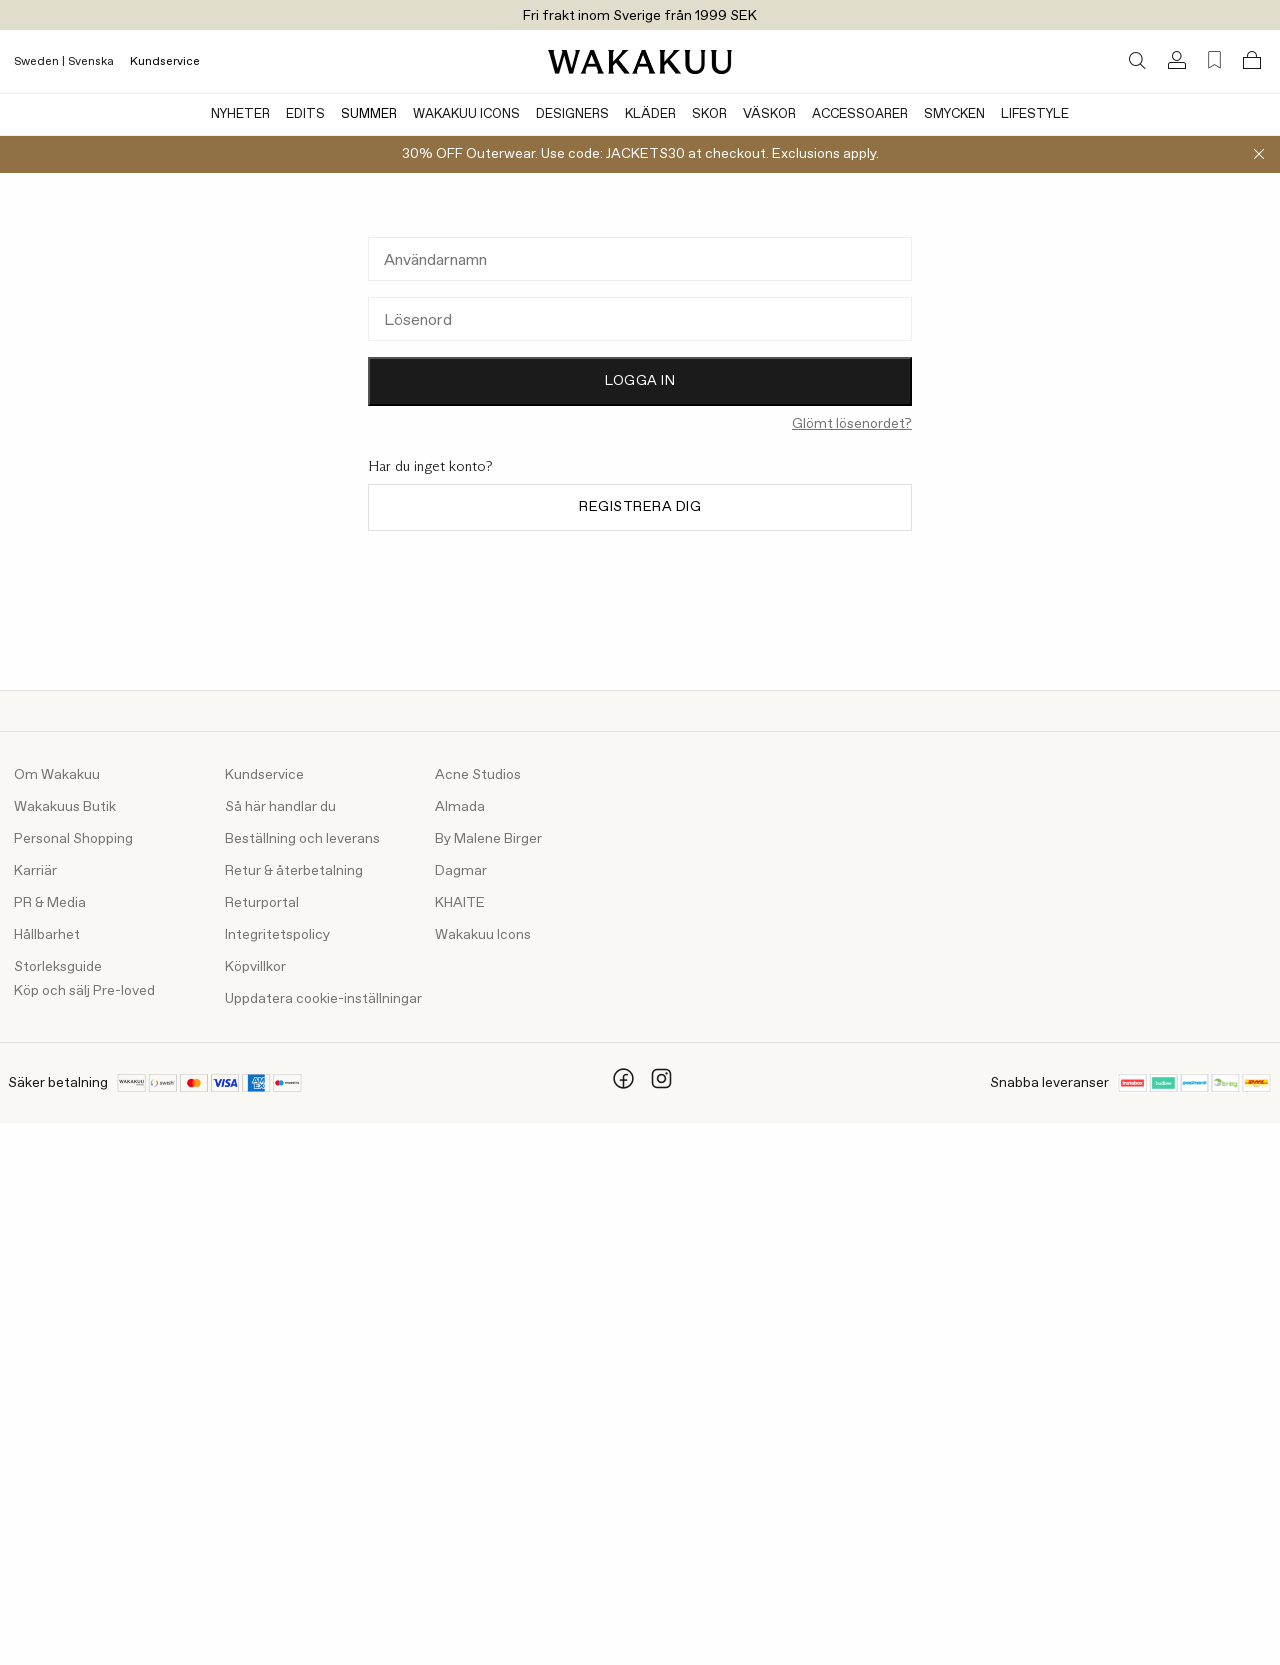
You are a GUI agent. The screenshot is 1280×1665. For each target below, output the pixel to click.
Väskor (769, 114)
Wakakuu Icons (466, 114)
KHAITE (460, 903)
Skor (709, 114)
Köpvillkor (255, 967)
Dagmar (461, 871)
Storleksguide (58, 967)
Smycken (954, 114)
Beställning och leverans (302, 839)
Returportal (262, 903)
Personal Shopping (73, 839)
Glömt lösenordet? (852, 424)
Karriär (35, 871)
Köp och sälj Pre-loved (84, 991)
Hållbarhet (47, 935)
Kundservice (165, 62)
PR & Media (50, 903)
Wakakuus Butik (65, 807)
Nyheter (240, 114)
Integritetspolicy (277, 935)
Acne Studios (478, 775)
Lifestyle (1035, 114)
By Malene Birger (488, 839)
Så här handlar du (280, 807)
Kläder (650, 114)
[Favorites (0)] (1214, 60)
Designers (572, 114)
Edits (305, 114)
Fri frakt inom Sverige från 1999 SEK (640, 16)
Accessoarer (860, 114)
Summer (369, 114)
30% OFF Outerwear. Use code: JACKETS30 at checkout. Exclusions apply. (640, 154)
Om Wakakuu (57, 775)
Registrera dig (640, 507)
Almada (460, 807)
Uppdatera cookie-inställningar (323, 999)
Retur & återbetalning (294, 871)
